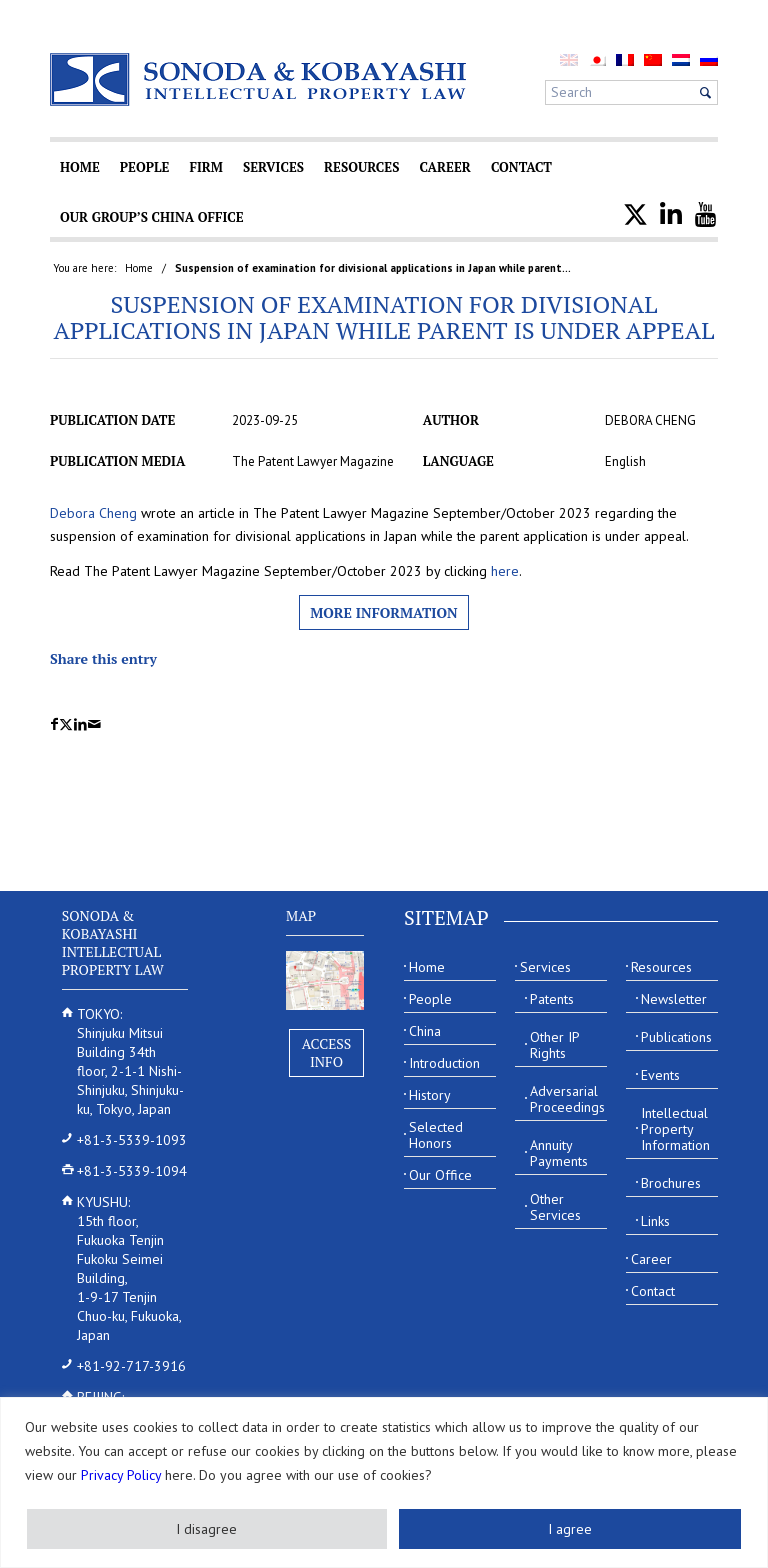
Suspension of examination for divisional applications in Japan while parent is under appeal (384, 317)
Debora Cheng (93, 513)
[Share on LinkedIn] (80, 724)
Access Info (327, 1052)
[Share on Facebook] (54, 724)
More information (383, 612)
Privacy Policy (121, 1475)
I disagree (206, 1529)
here (505, 571)
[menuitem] (597, 59)
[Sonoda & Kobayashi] (260, 79)
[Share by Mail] (94, 724)
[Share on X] (66, 724)
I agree (570, 1529)
